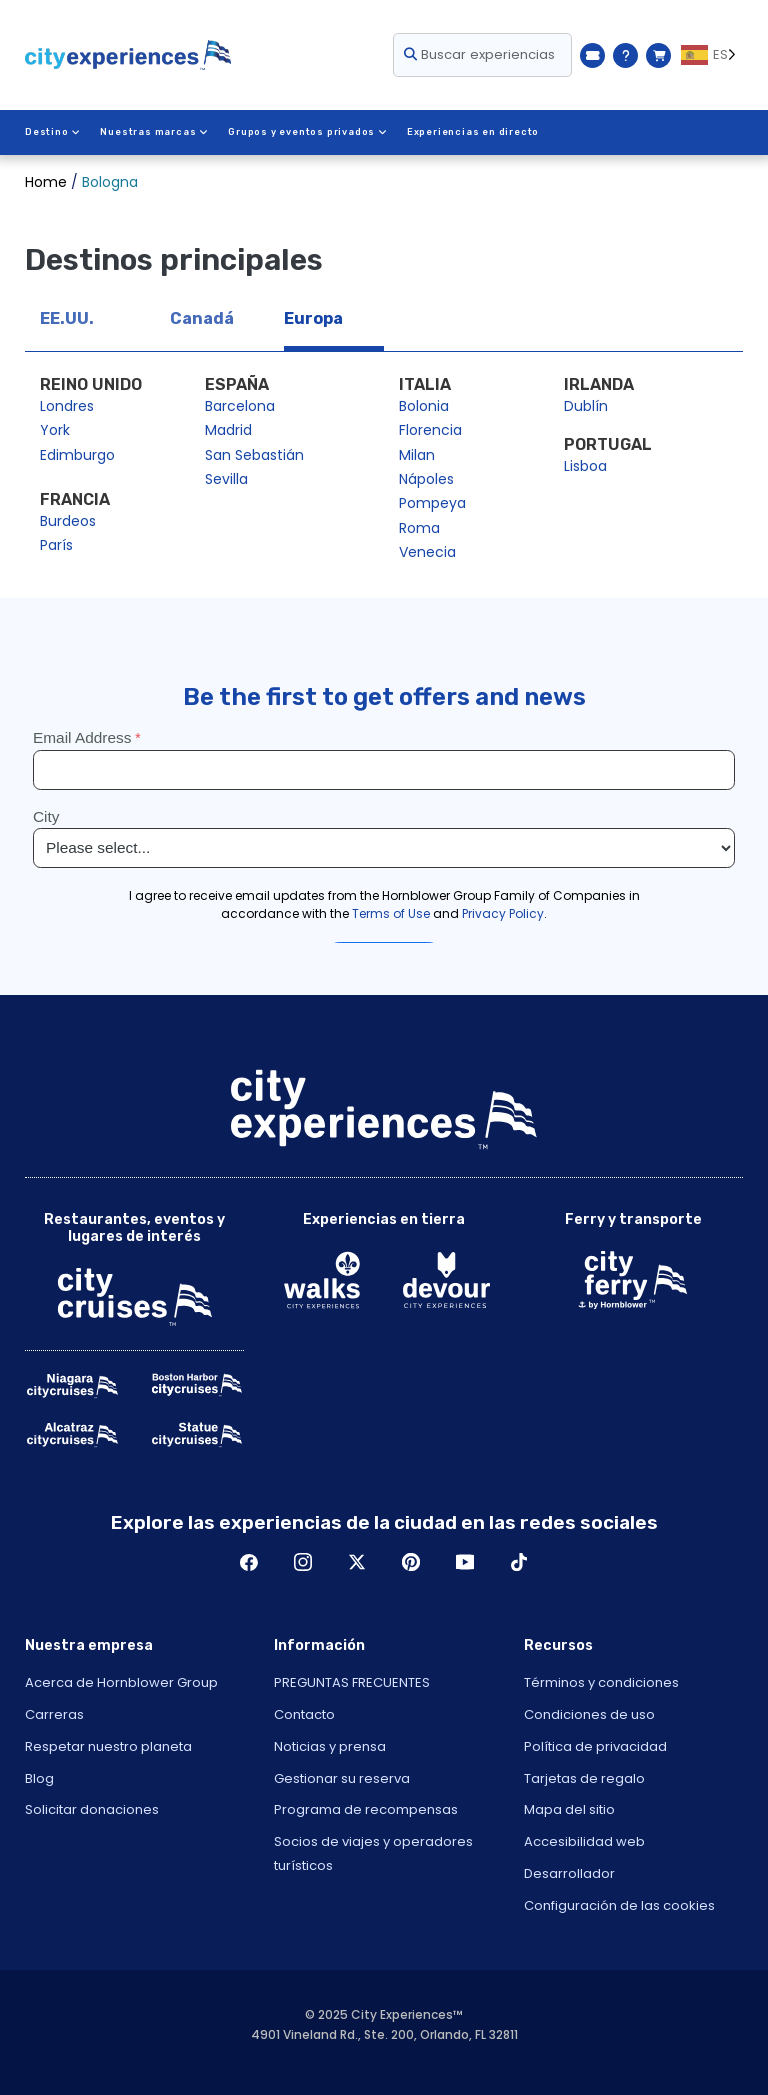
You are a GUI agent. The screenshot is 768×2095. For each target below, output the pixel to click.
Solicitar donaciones (92, 1809)
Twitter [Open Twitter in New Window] (357, 1562)
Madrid (228, 430)
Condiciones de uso (589, 1714)
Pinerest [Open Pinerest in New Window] (411, 1562)
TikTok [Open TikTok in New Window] (519, 1562)
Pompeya (432, 503)
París (56, 545)
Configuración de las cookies (619, 1905)
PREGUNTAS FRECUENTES (352, 1682)
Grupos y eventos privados (307, 132)
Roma (419, 528)
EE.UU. (67, 318)
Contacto (304, 1714)
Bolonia (424, 406)
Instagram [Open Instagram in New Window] (303, 1562)
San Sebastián (254, 455)
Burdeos (68, 521)
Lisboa (585, 466)
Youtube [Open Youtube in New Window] (465, 1562)
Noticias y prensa (330, 1746)
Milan (417, 455)
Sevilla (226, 479)
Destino (52, 132)
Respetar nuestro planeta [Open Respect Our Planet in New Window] (108, 1746)
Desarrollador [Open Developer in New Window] (569, 1873)
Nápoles (426, 479)
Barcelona (240, 406)
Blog (39, 1778)
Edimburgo (77, 455)
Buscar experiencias (479, 54)
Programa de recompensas (366, 1809)
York (55, 430)
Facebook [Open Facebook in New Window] (249, 1562)
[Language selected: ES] (712, 55)
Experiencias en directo (473, 132)
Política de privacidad (595, 1746)
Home (46, 182)
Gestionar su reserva (342, 1778)
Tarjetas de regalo (584, 1778)
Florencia (430, 430)
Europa (313, 318)
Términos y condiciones (601, 1682)
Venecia (427, 552)
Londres (67, 406)
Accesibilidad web (584, 1841)
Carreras (54, 1714)
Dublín (586, 406)
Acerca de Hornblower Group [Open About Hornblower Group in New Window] (121, 1682)
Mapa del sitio (569, 1809)
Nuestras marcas (154, 132)
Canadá (202, 318)
